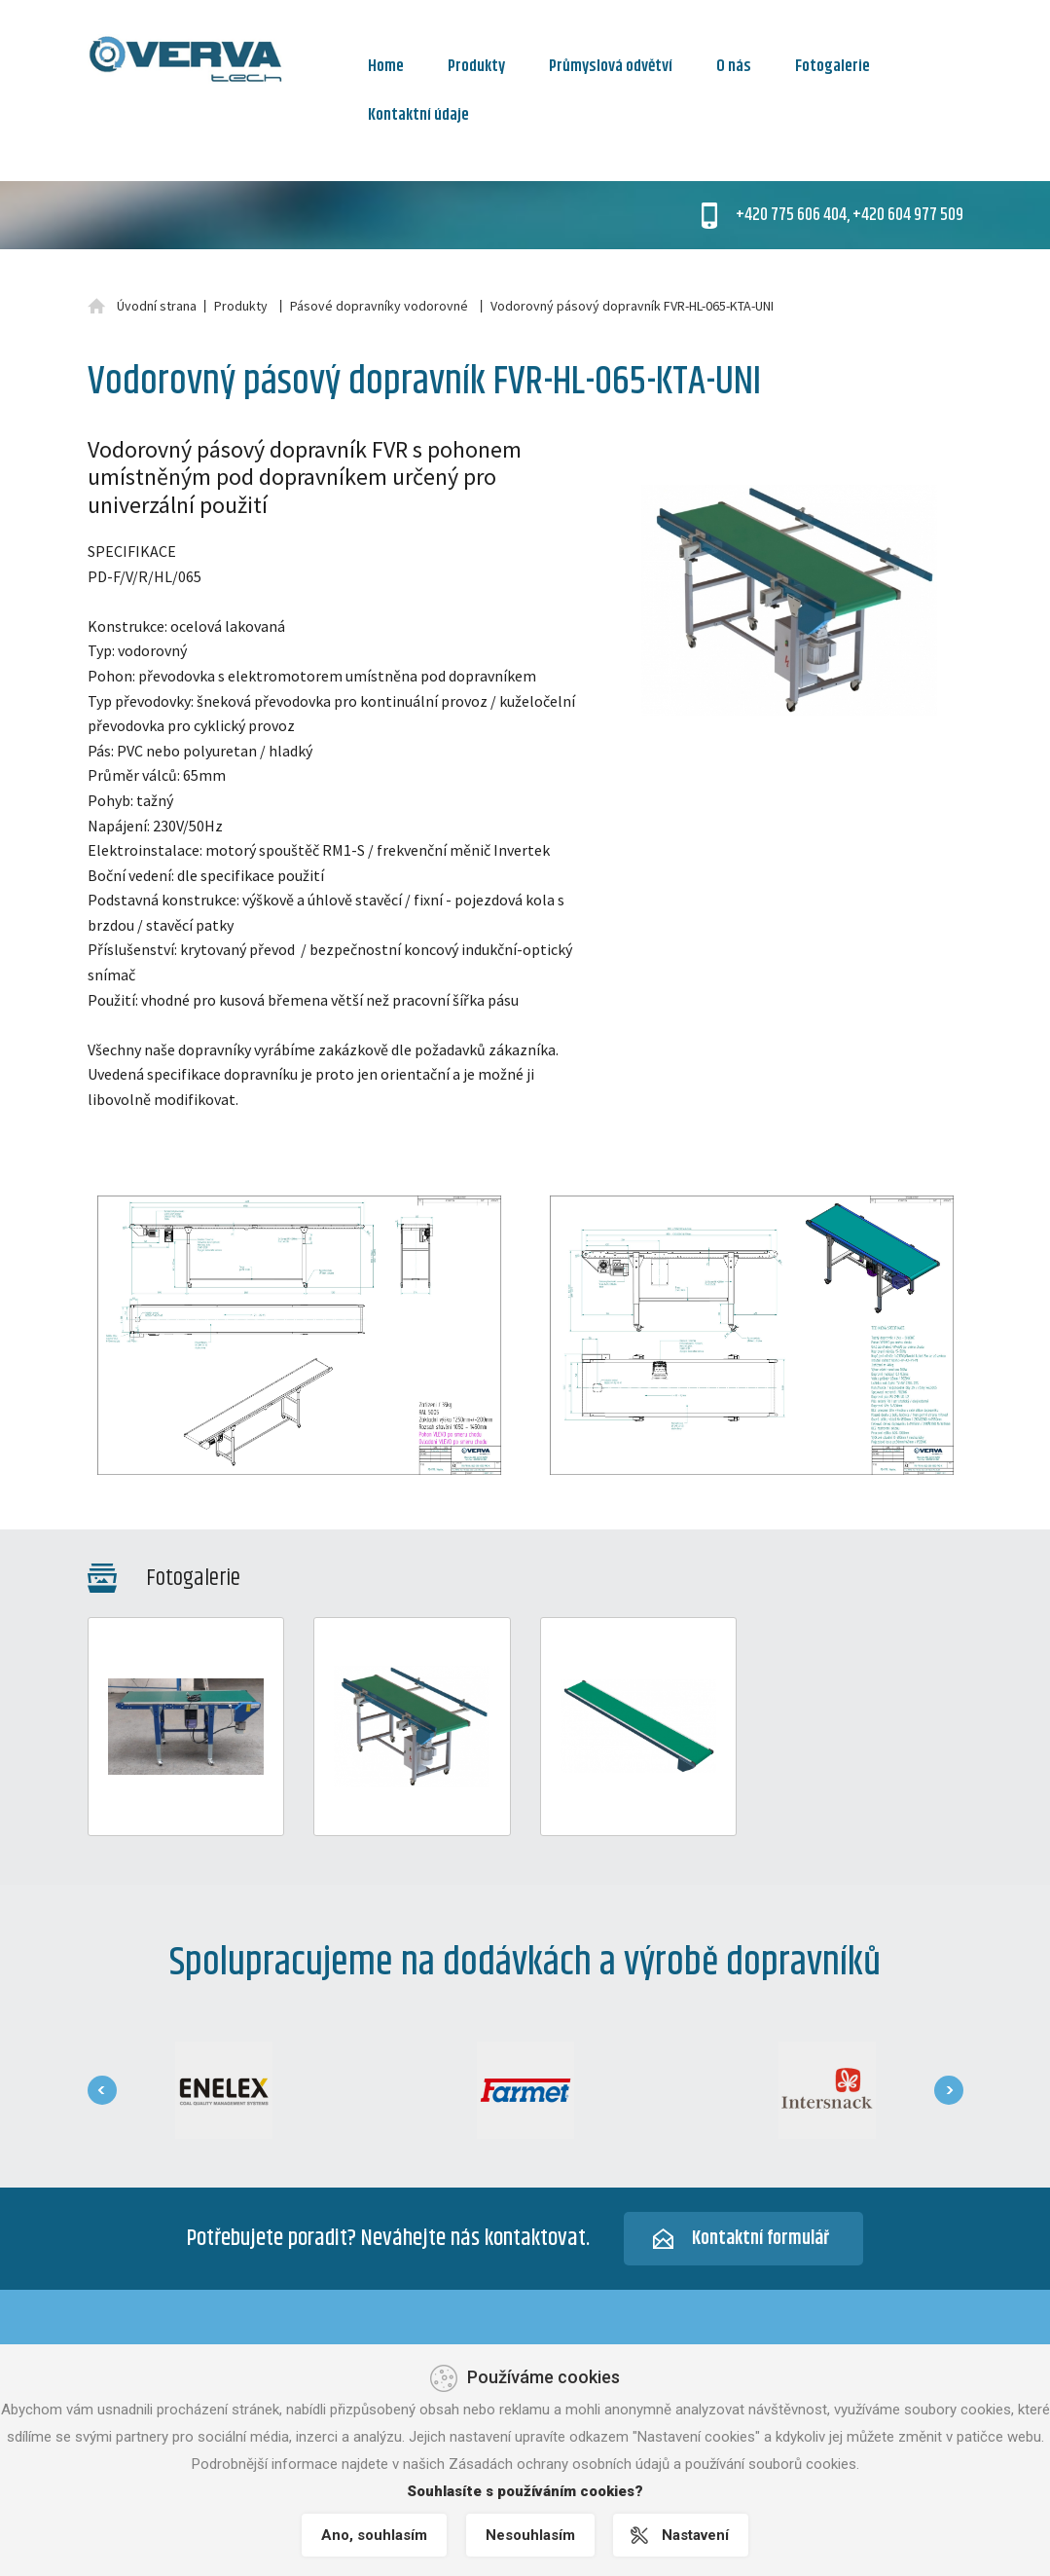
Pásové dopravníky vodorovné (379, 305)
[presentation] (102, 2090)
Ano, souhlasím (374, 2535)
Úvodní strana (157, 305)
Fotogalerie (832, 66)
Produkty (476, 66)
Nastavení (696, 2535)
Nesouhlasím (530, 2535)
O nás (733, 66)
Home (386, 66)
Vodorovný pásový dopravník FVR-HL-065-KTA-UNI (632, 305)
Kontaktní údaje (418, 115)
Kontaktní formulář (760, 2239)
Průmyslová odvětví (610, 66)
